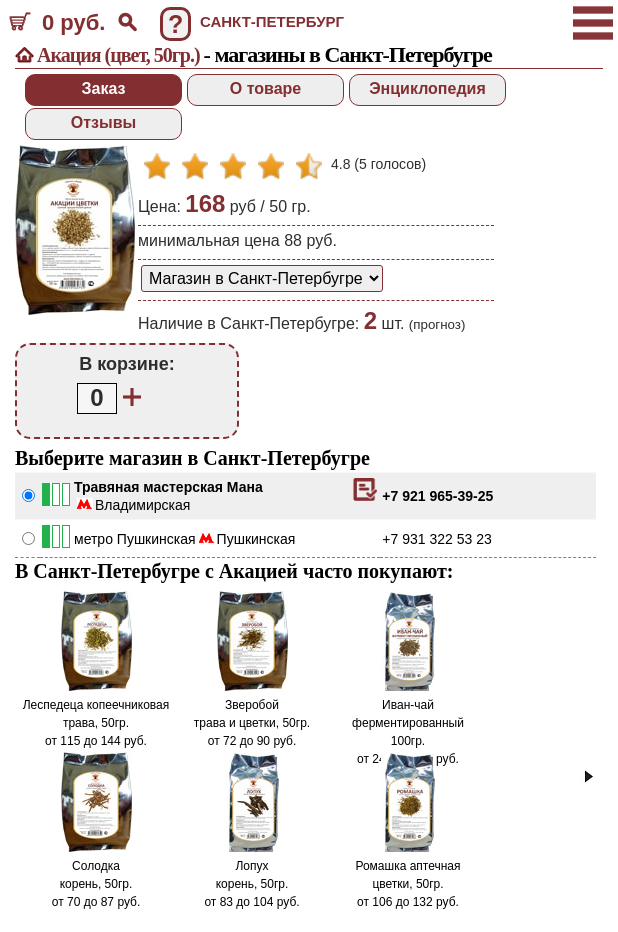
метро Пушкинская (135, 539)
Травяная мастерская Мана (168, 487)
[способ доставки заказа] (262, 278)
